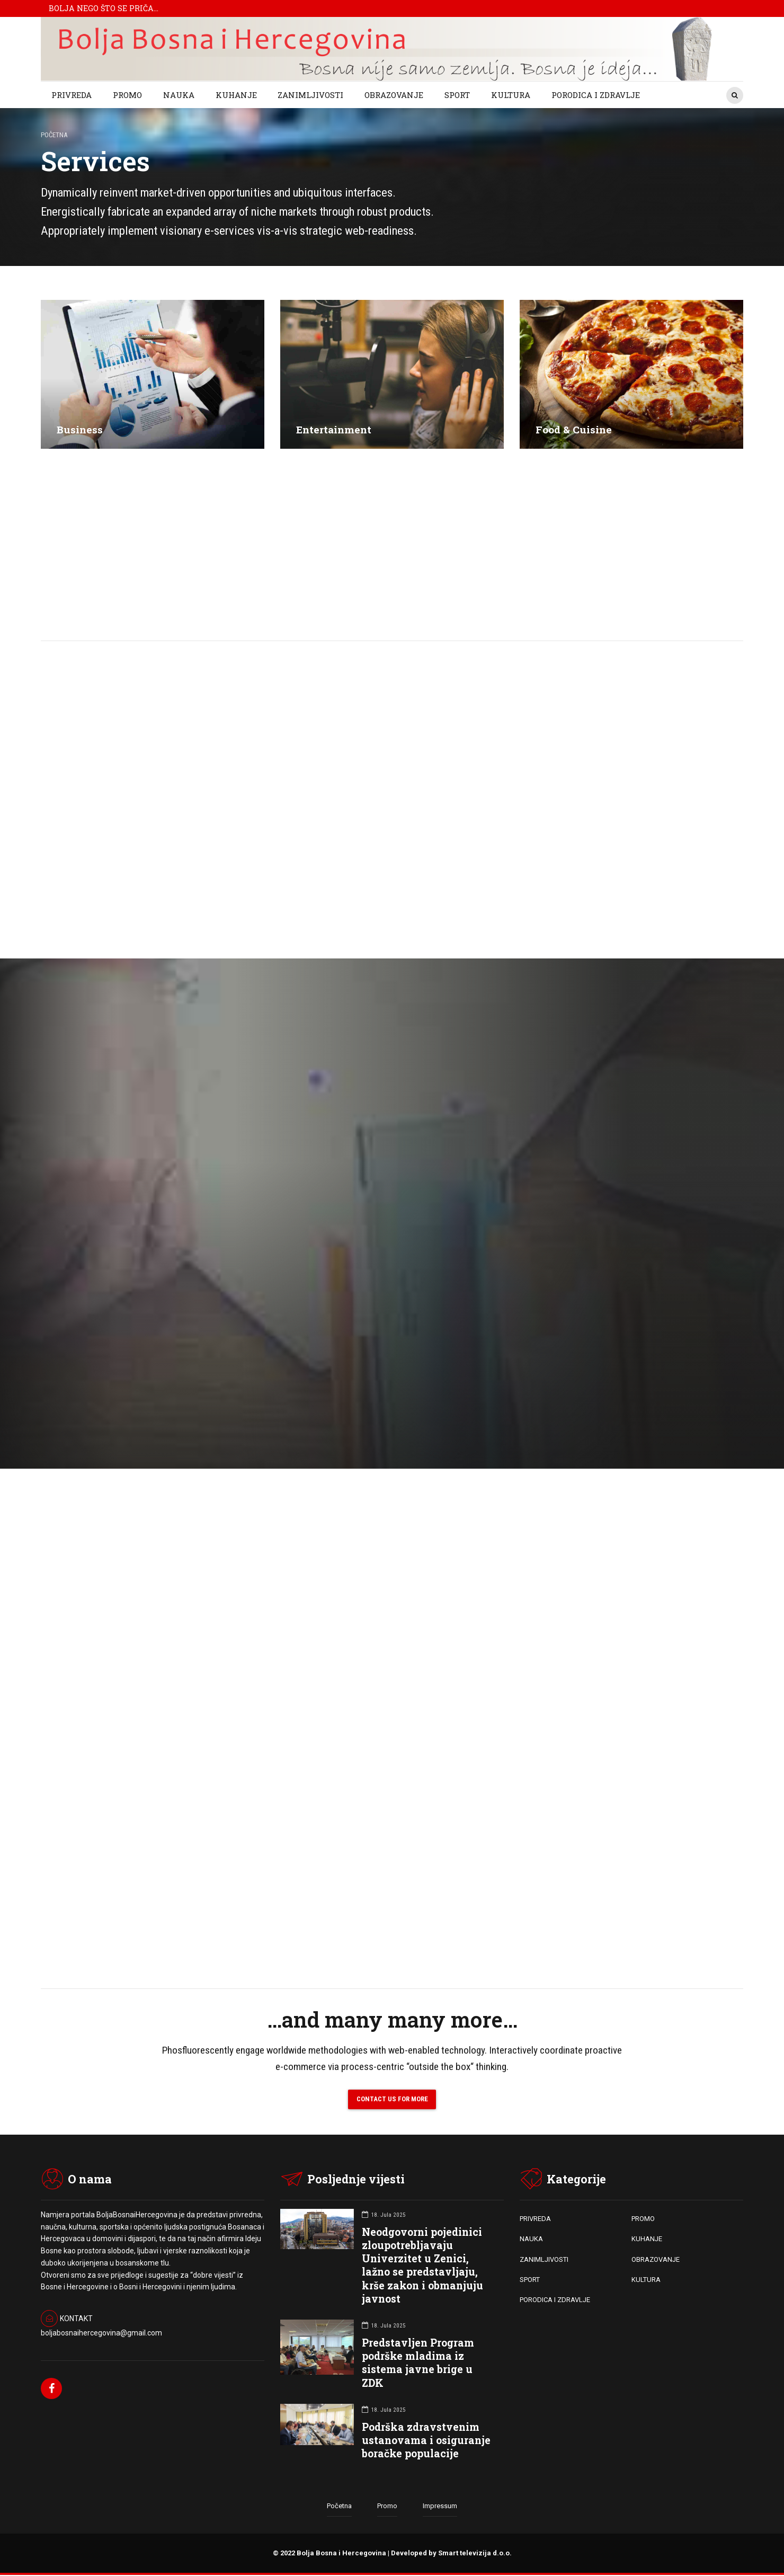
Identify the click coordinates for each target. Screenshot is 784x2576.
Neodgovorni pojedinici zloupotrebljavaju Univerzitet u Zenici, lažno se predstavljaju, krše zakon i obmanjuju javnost (422, 2266)
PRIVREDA (71, 95)
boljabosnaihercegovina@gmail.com (101, 2334)
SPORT (457, 95)
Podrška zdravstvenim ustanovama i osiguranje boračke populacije (426, 2441)
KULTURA (510, 95)
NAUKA (178, 95)
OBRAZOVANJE (393, 95)
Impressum (440, 2507)
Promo (387, 2507)
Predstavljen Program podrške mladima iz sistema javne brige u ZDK (418, 2364)
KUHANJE (236, 95)
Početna (54, 135)
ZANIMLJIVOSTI (310, 95)
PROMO (127, 95)
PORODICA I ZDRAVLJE (595, 95)
